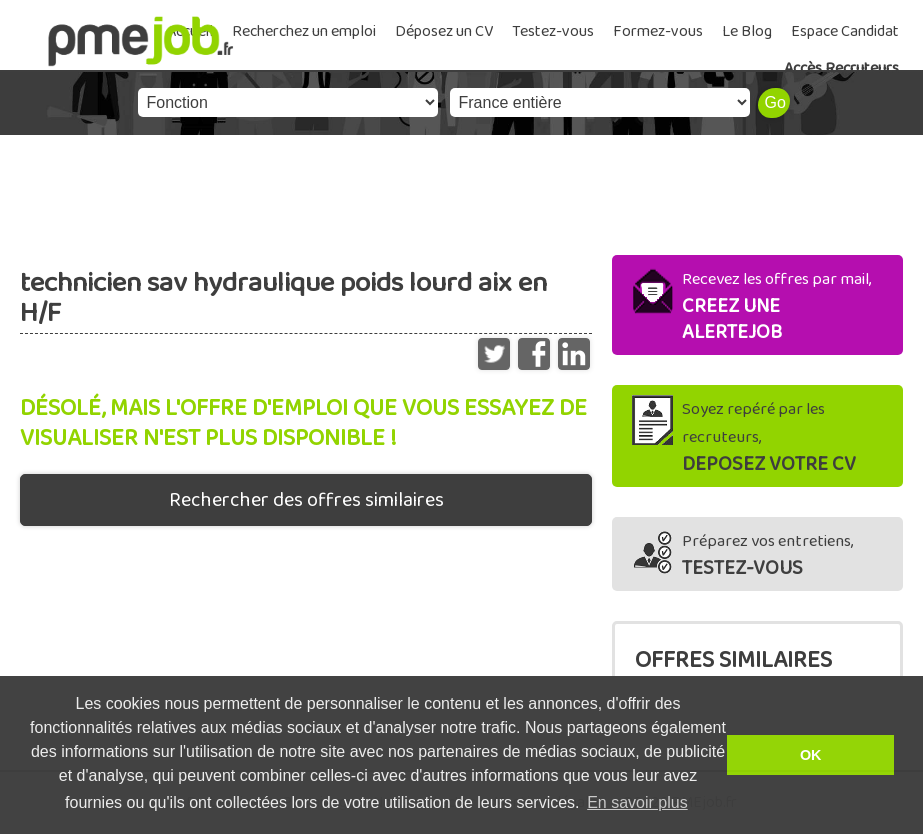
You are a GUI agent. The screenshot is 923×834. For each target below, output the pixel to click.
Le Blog (747, 31)
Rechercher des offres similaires (306, 500)
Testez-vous (553, 31)
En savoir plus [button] (637, 802)
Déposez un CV (444, 31)
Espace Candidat (845, 31)
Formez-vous (658, 31)
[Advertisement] (461, 190)
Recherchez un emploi (304, 31)
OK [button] (811, 755)
